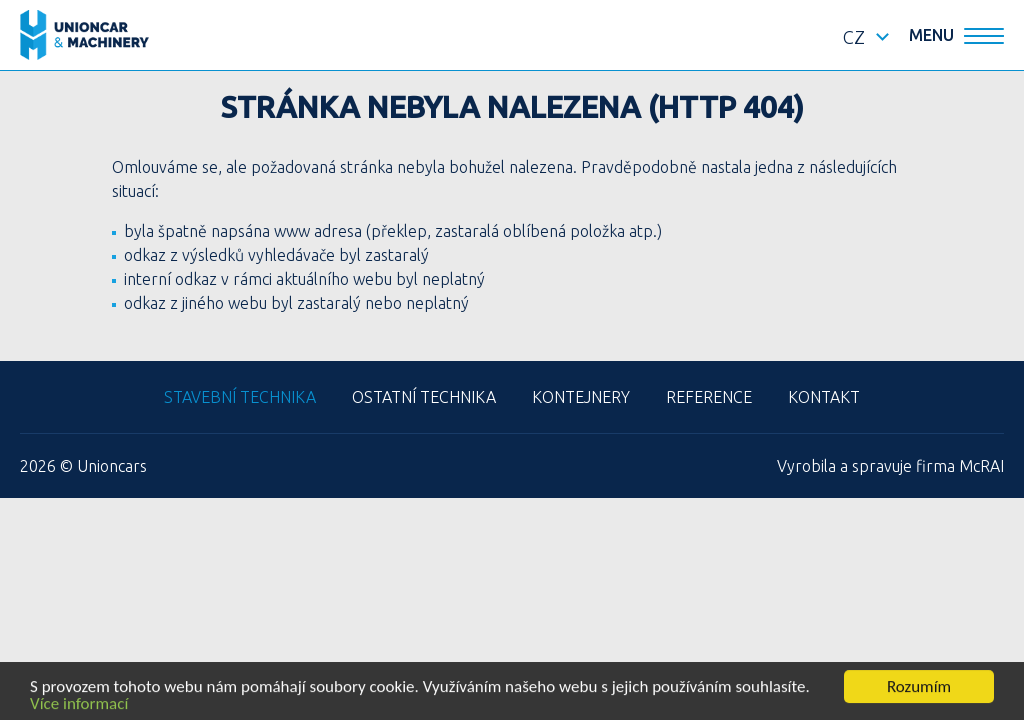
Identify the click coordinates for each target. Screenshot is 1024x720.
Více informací (79, 704)
